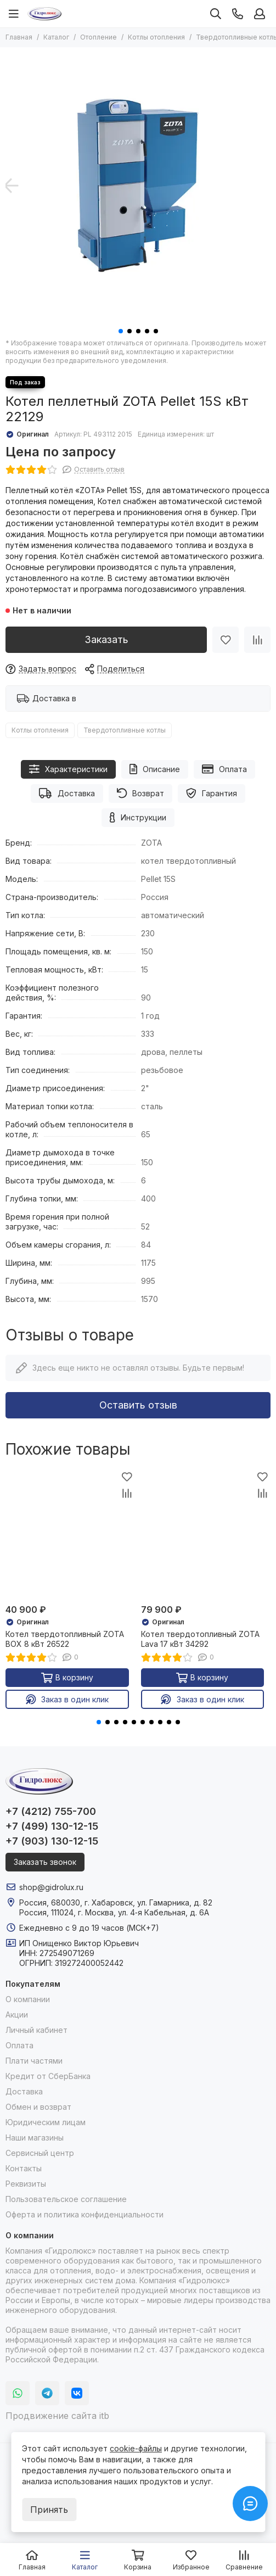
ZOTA (151, 842)
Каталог (56, 37)
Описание (154, 769)
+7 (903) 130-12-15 (51, 1841)
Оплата (224, 769)
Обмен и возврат (38, 2106)
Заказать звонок (45, 1862)
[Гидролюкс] (44, 13)
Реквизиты (25, 2183)
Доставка (66, 793)
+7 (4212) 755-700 (50, 1811)
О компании (27, 1999)
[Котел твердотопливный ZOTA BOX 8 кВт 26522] (70, 1534)
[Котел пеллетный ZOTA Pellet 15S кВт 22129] (138, 185)
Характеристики (68, 769)
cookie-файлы (136, 2448)
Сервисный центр (39, 2153)
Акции (16, 2014)
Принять (49, 2509)
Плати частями (34, 2060)
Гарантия (211, 793)
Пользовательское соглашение (66, 2199)
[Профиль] (260, 13)
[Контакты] (238, 13)
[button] (121, 331)
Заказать (106, 639)
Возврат (141, 793)
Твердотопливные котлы (124, 730)
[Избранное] (225, 640)
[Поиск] (216, 13)
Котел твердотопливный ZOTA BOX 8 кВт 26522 (64, 1639)
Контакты (23, 2168)
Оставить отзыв (138, 1405)
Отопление (98, 37)
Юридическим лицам (45, 2122)
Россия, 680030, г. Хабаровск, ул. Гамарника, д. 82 (115, 1902)
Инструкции (138, 817)
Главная (18, 37)
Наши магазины (34, 2137)
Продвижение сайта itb (57, 2416)
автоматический (172, 915)
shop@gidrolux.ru (51, 1887)
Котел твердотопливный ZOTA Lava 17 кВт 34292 (200, 1639)
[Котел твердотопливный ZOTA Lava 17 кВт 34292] (206, 1534)
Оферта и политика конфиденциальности (84, 2214)
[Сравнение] (257, 640)
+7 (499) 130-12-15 (51, 1826)
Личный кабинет (36, 2030)
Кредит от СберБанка (48, 2076)
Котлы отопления (156, 37)
